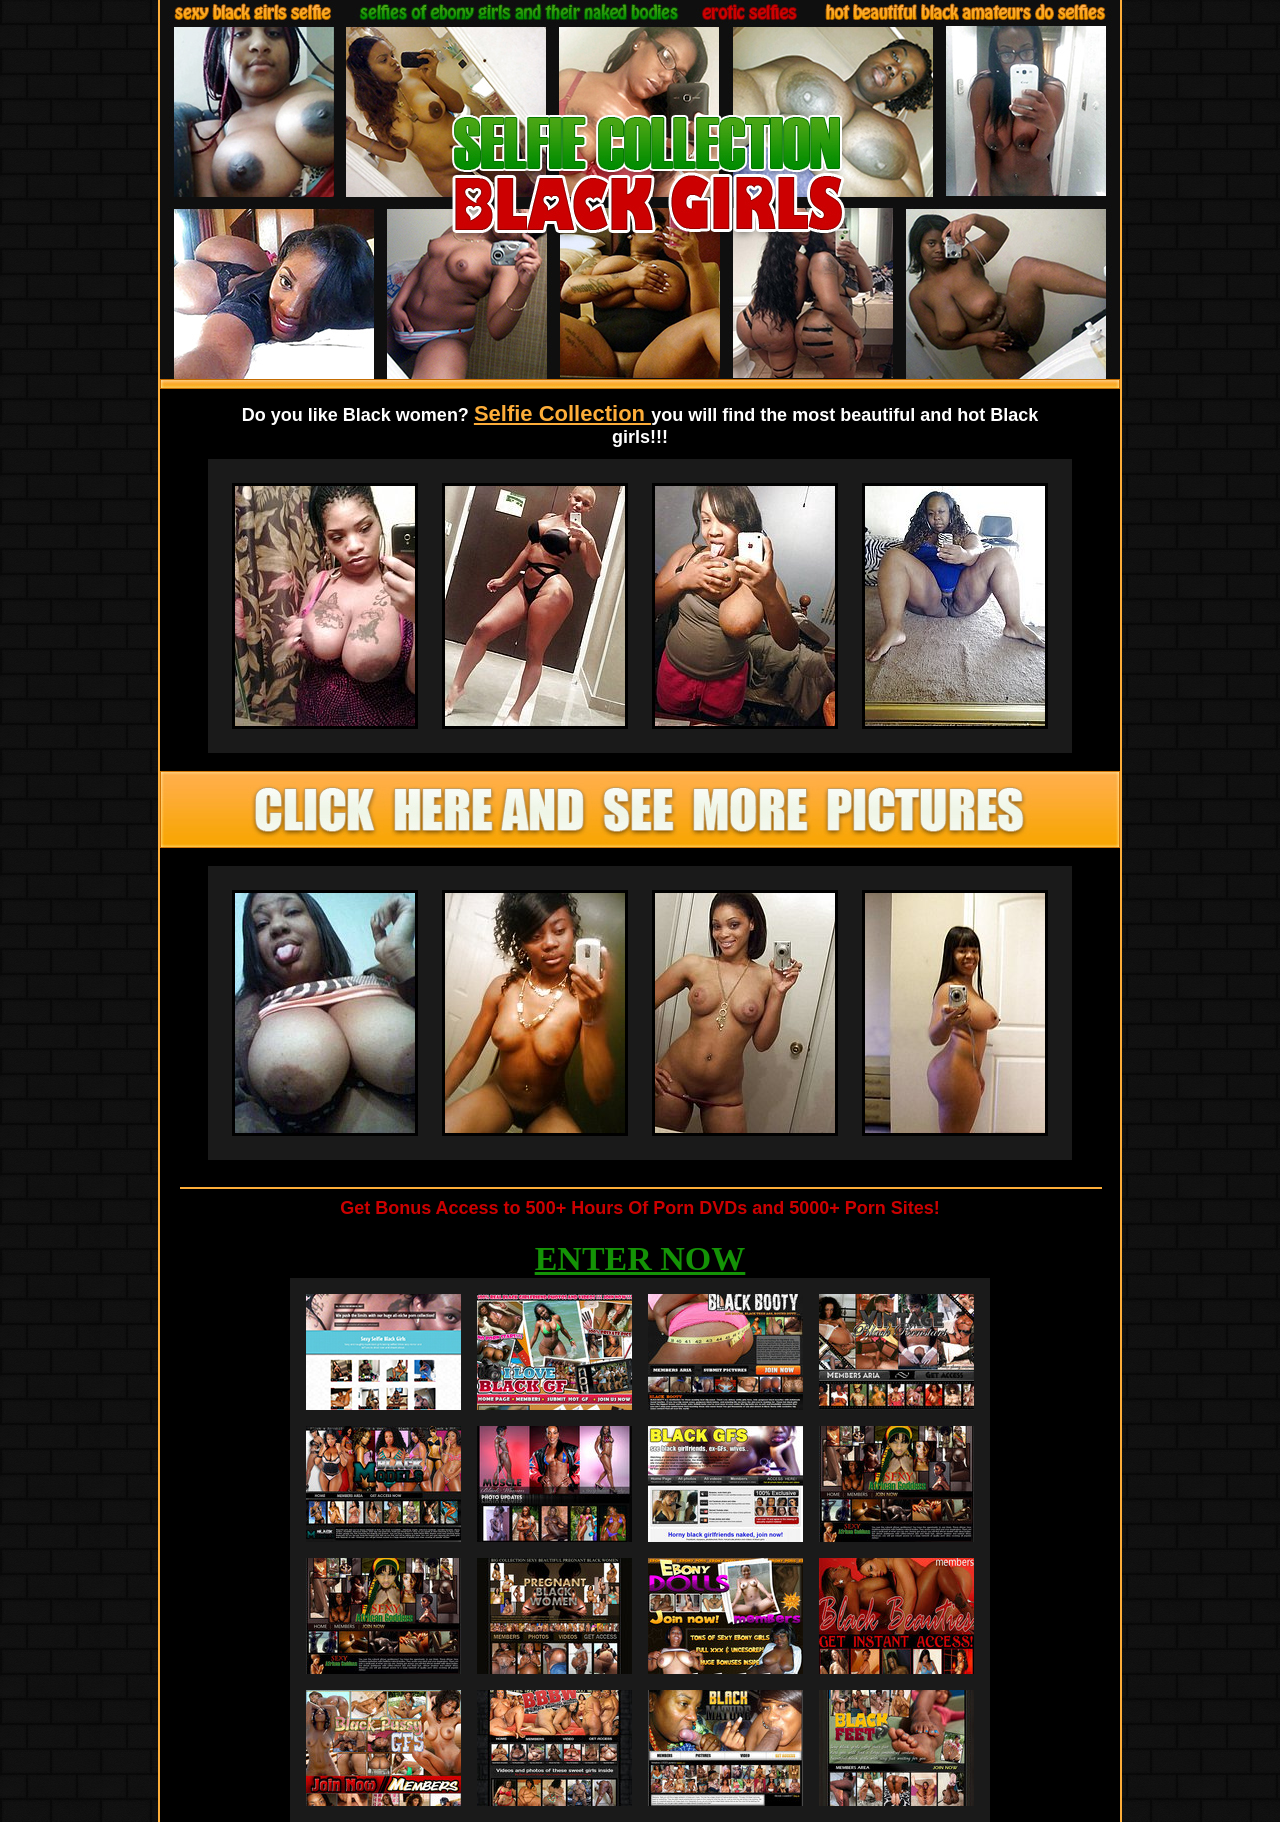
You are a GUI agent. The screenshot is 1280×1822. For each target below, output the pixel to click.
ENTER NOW (640, 1258)
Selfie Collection (562, 413)
